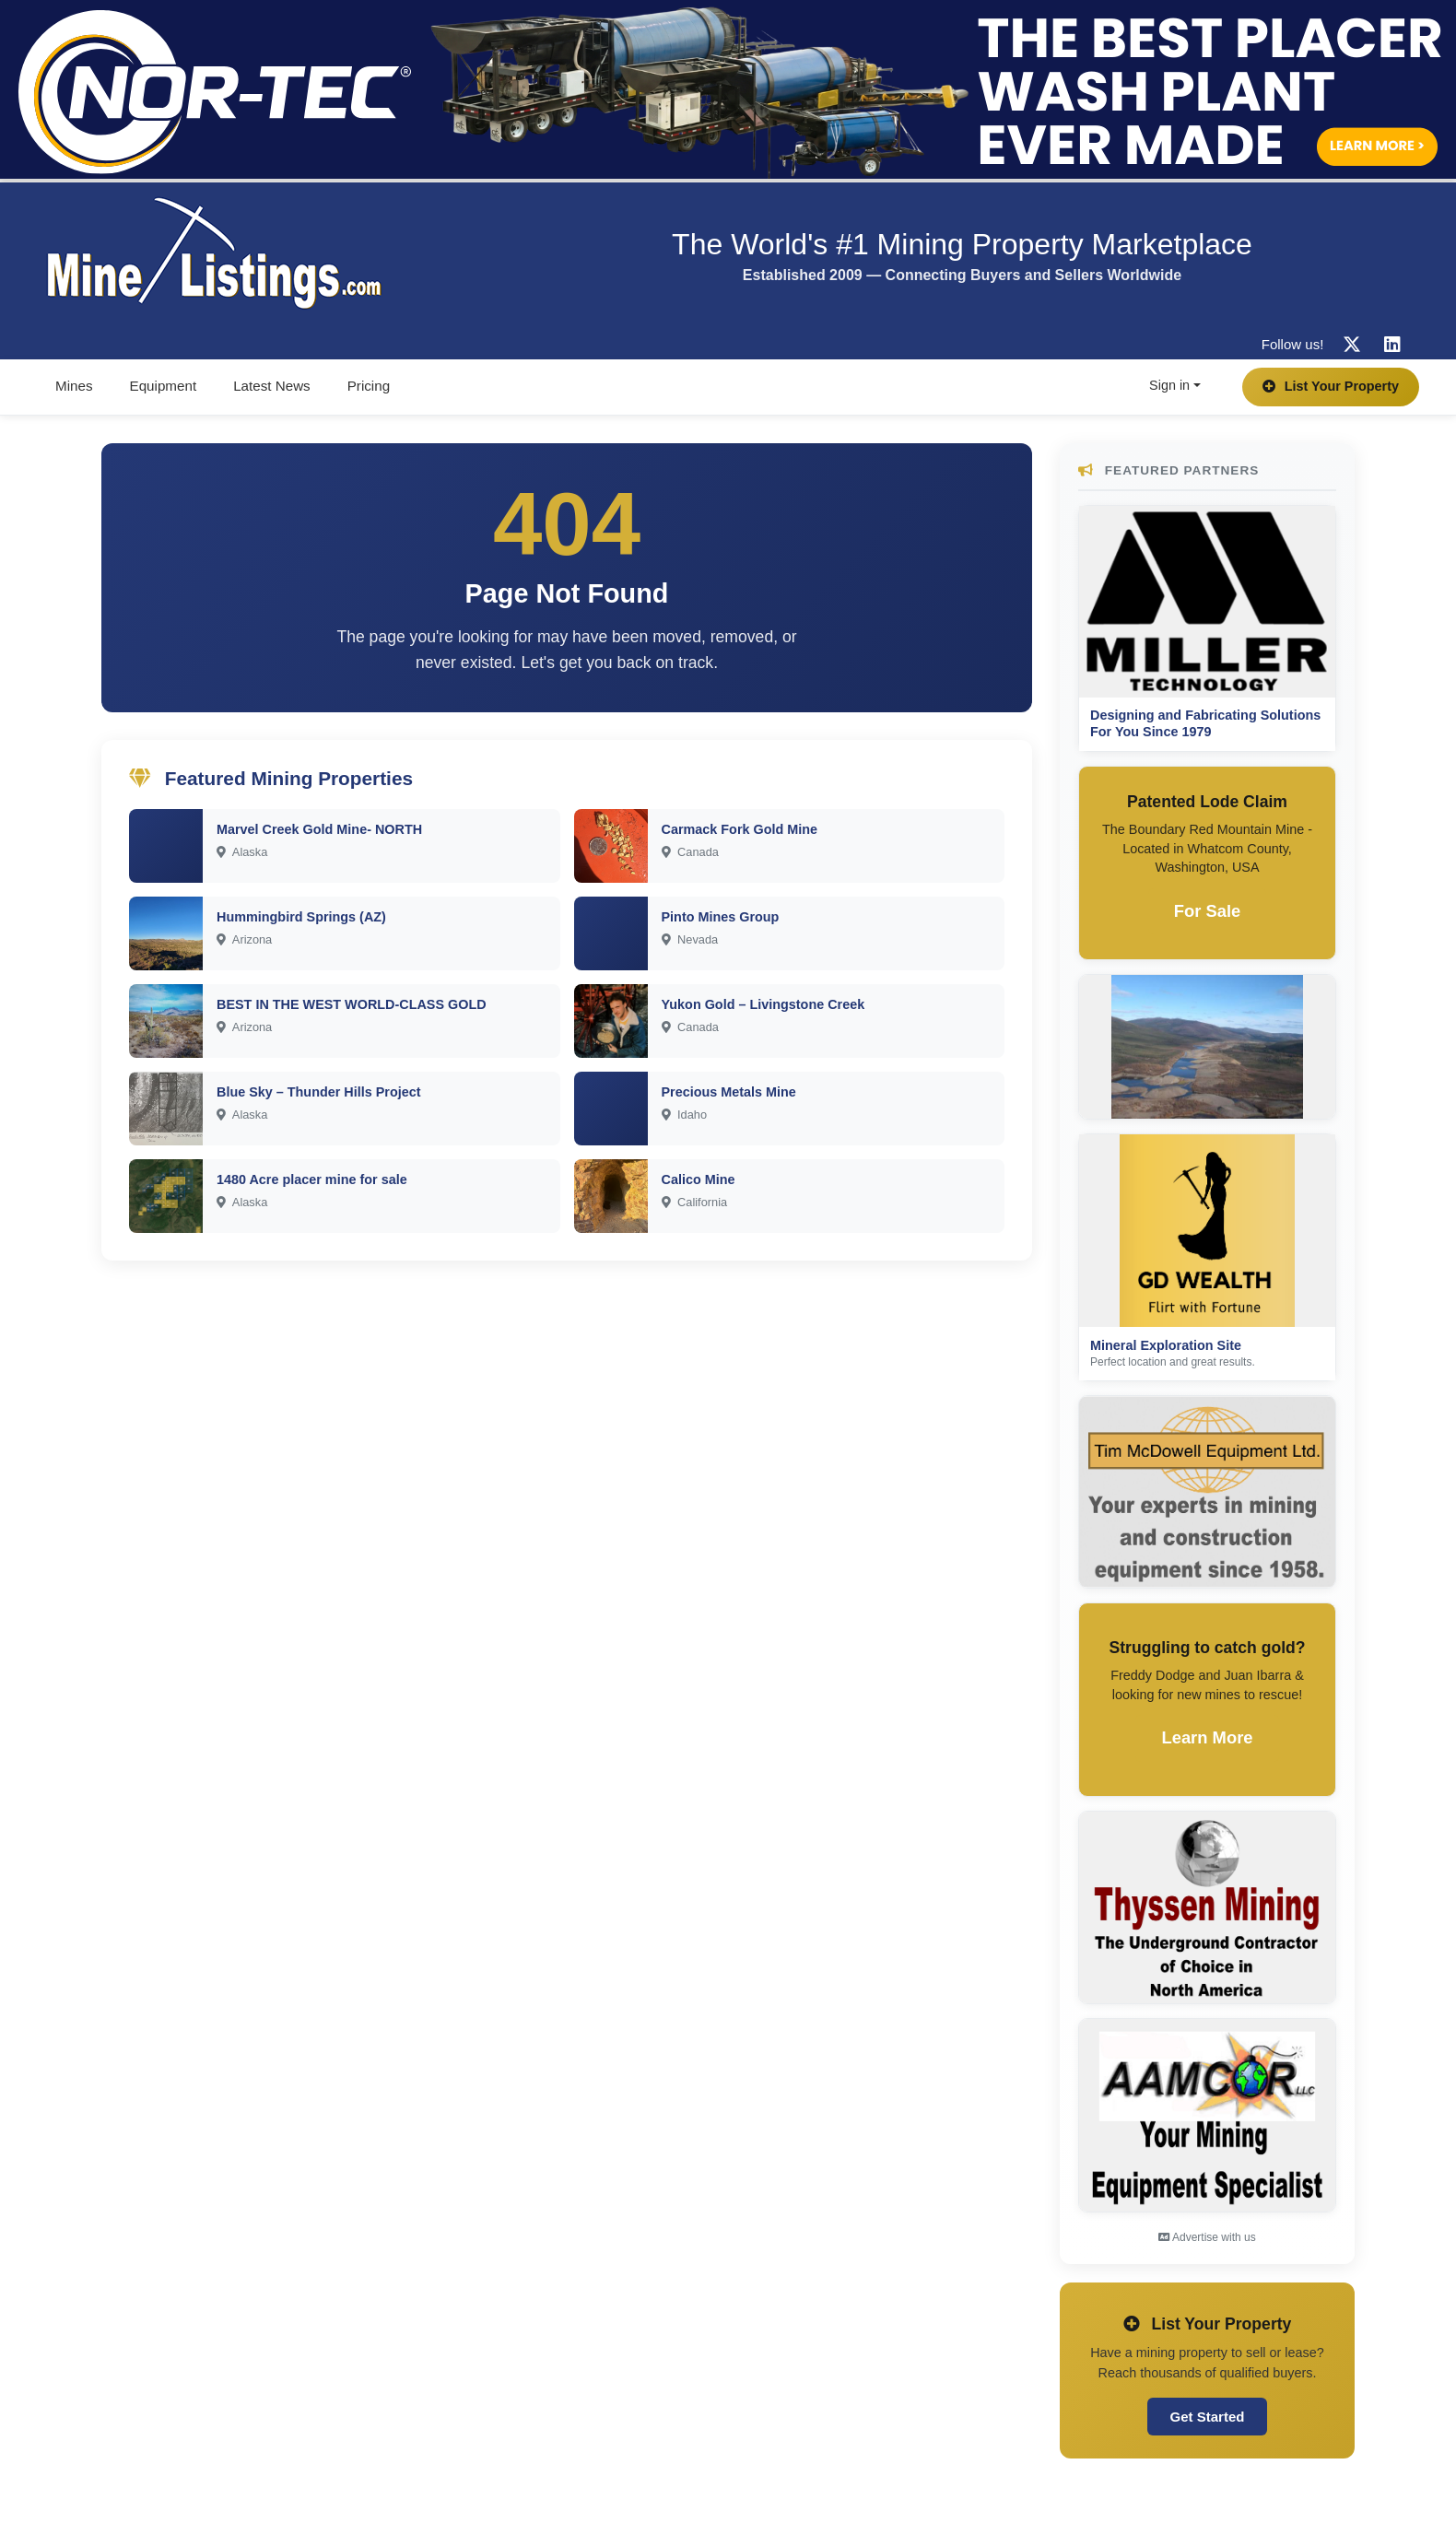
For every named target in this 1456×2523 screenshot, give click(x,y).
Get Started (1207, 2416)
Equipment (163, 385)
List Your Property (1330, 386)
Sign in (1169, 385)
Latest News (272, 385)
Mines (74, 385)
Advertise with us (1206, 2237)
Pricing (368, 385)
